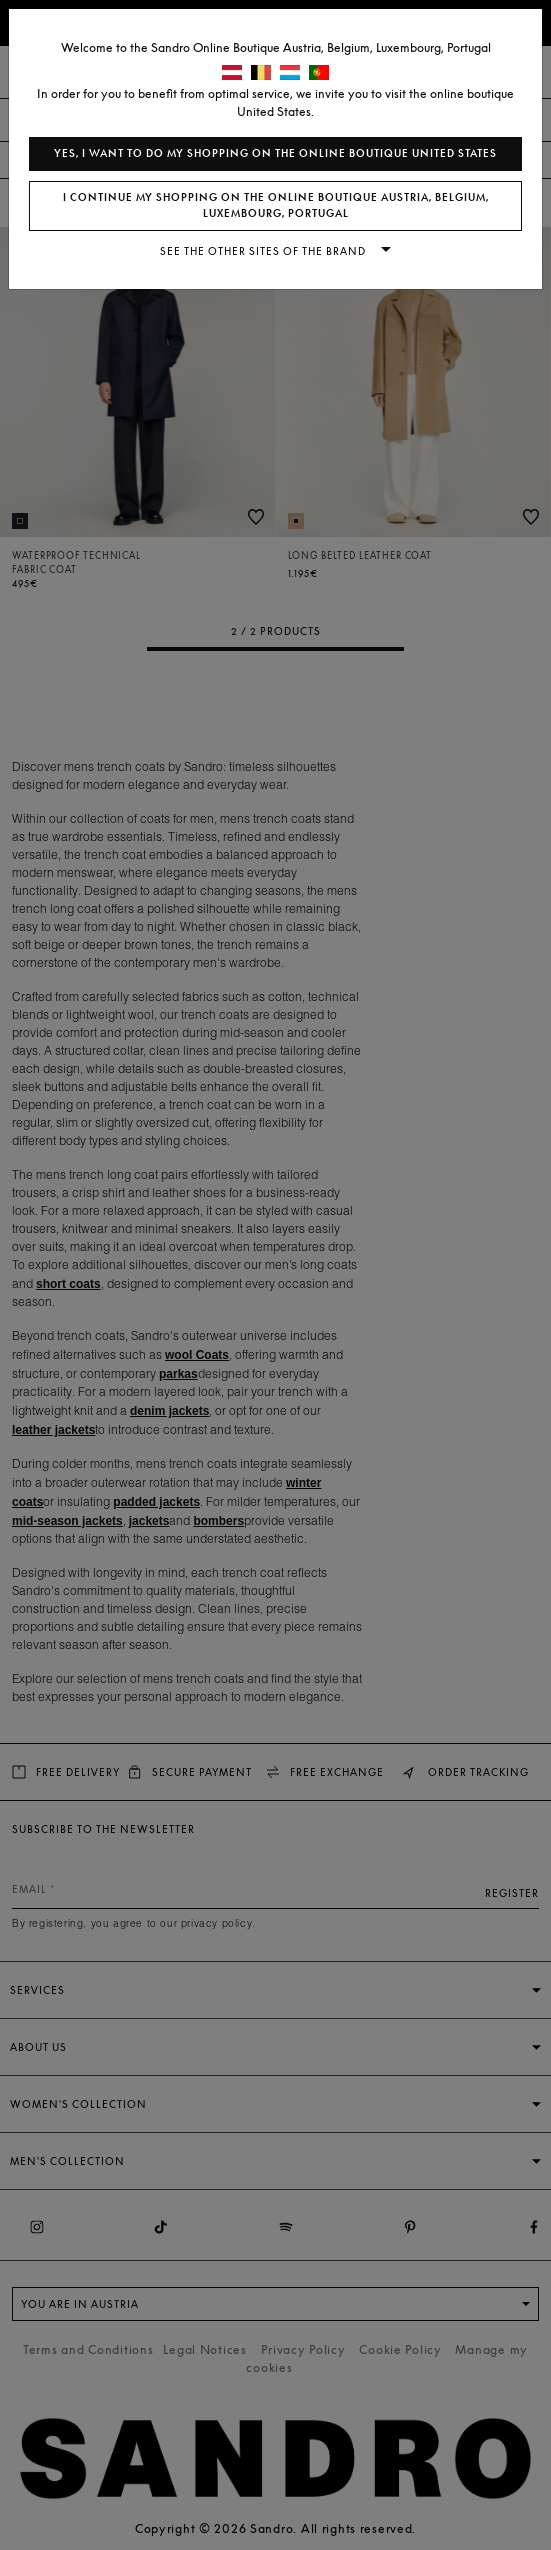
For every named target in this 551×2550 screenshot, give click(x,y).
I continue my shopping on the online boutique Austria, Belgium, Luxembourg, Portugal (276, 205)
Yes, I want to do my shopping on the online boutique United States (275, 153)
